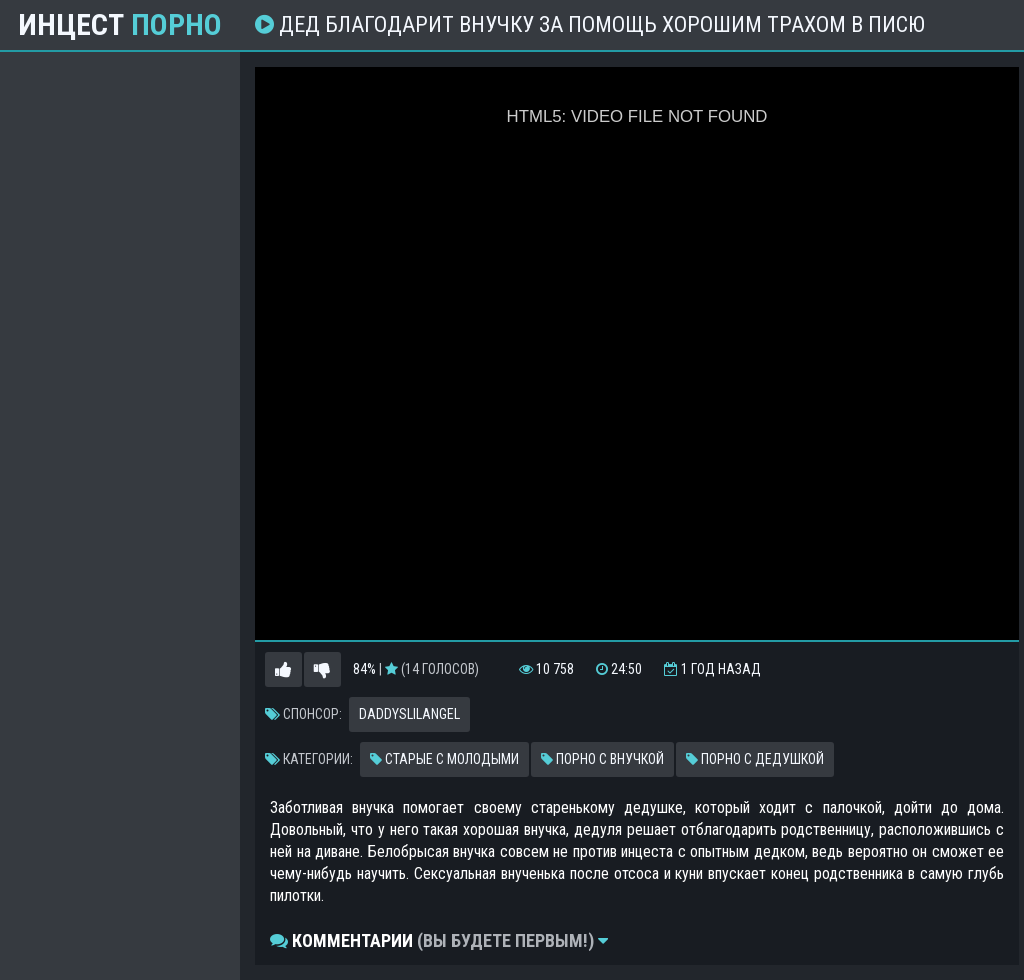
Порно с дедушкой (755, 759)
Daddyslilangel (409, 714)
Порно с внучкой (602, 759)
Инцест (120, 25)
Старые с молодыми (444, 759)
